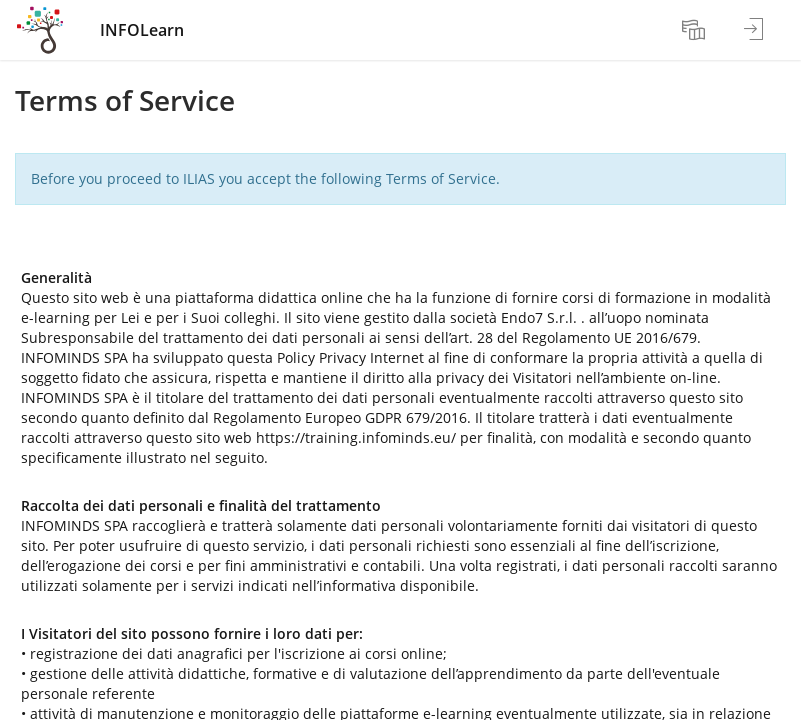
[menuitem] (696, 30)
